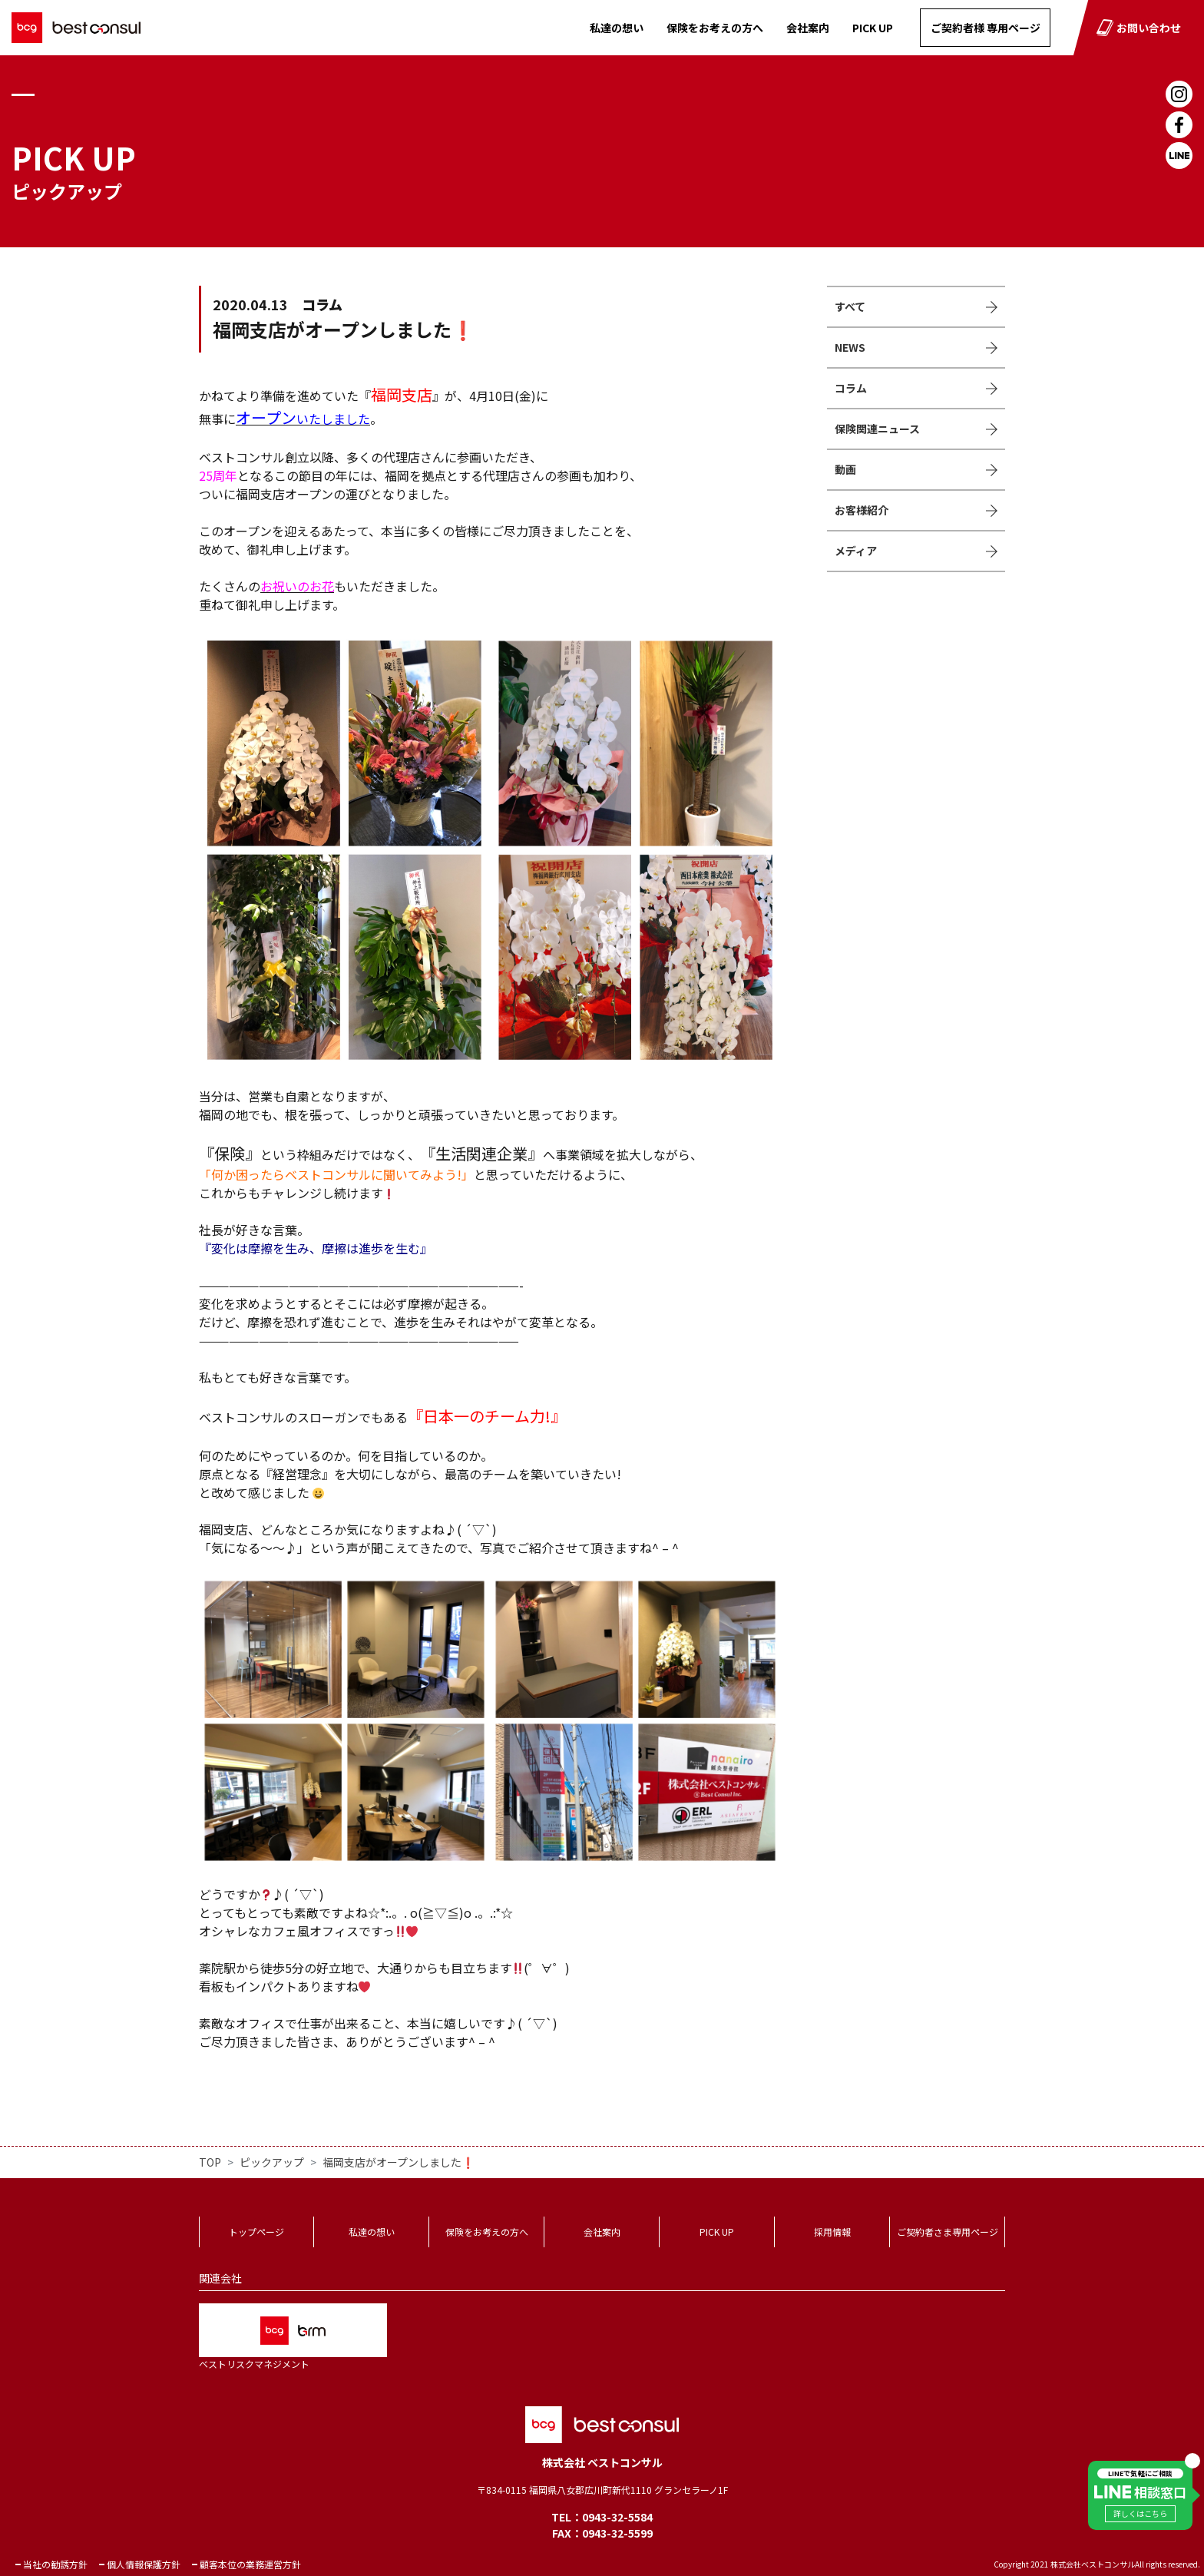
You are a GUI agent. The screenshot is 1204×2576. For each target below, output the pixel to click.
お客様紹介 (861, 510)
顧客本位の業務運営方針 (250, 2564)
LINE (1179, 155)
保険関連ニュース (877, 428)
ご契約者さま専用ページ (947, 2231)
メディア (856, 550)
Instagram (1179, 94)
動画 (845, 469)
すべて (850, 306)
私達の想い (616, 27)
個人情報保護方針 (143, 2564)
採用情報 (832, 2231)
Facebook (1179, 124)
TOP (210, 2162)
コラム (851, 388)
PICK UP (872, 27)
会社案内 (807, 27)
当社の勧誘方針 (55, 2564)
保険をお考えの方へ (714, 27)
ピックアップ (272, 2162)
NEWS (850, 347)
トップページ (256, 2231)
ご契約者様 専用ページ (985, 27)
